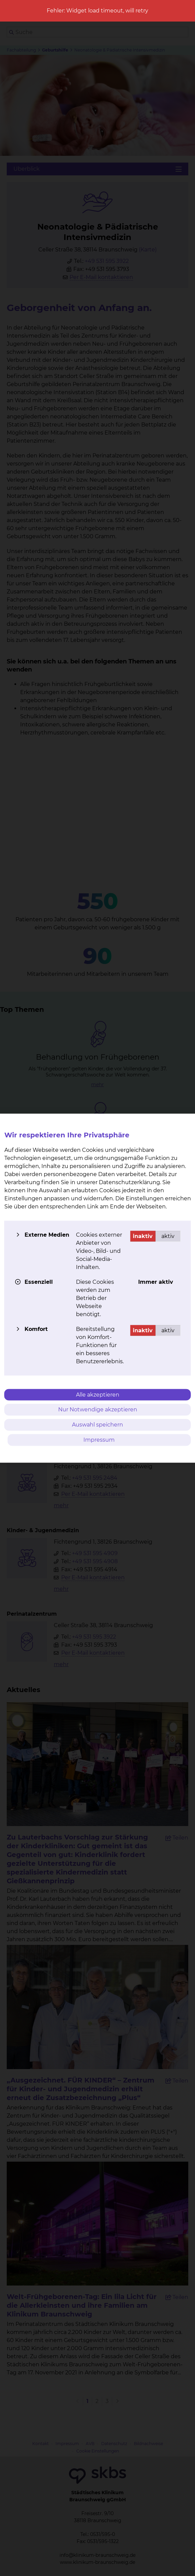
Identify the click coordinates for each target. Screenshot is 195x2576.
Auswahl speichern (97, 1424)
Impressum (99, 1439)
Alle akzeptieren (97, 1394)
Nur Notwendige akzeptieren (97, 1409)
